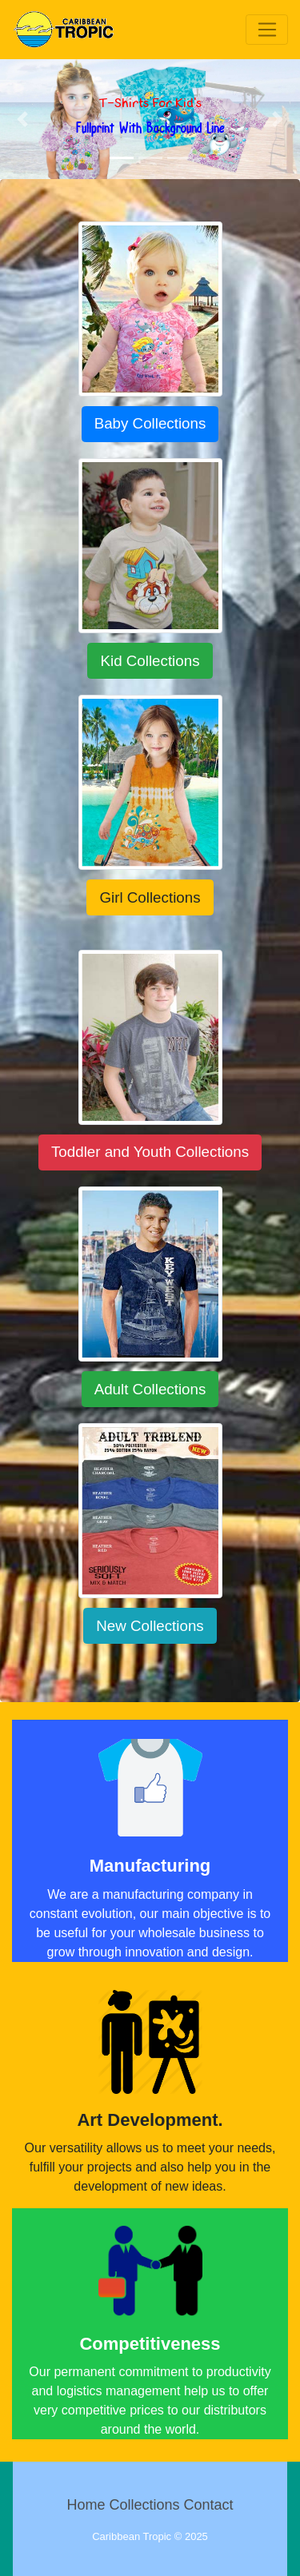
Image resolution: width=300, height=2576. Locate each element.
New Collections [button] (149, 1625)
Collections (144, 2505)
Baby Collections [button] (150, 423)
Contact (209, 2505)
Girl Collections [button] (149, 897)
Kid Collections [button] (149, 660)
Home (85, 2505)
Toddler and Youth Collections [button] (150, 1151)
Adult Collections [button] (150, 1389)
